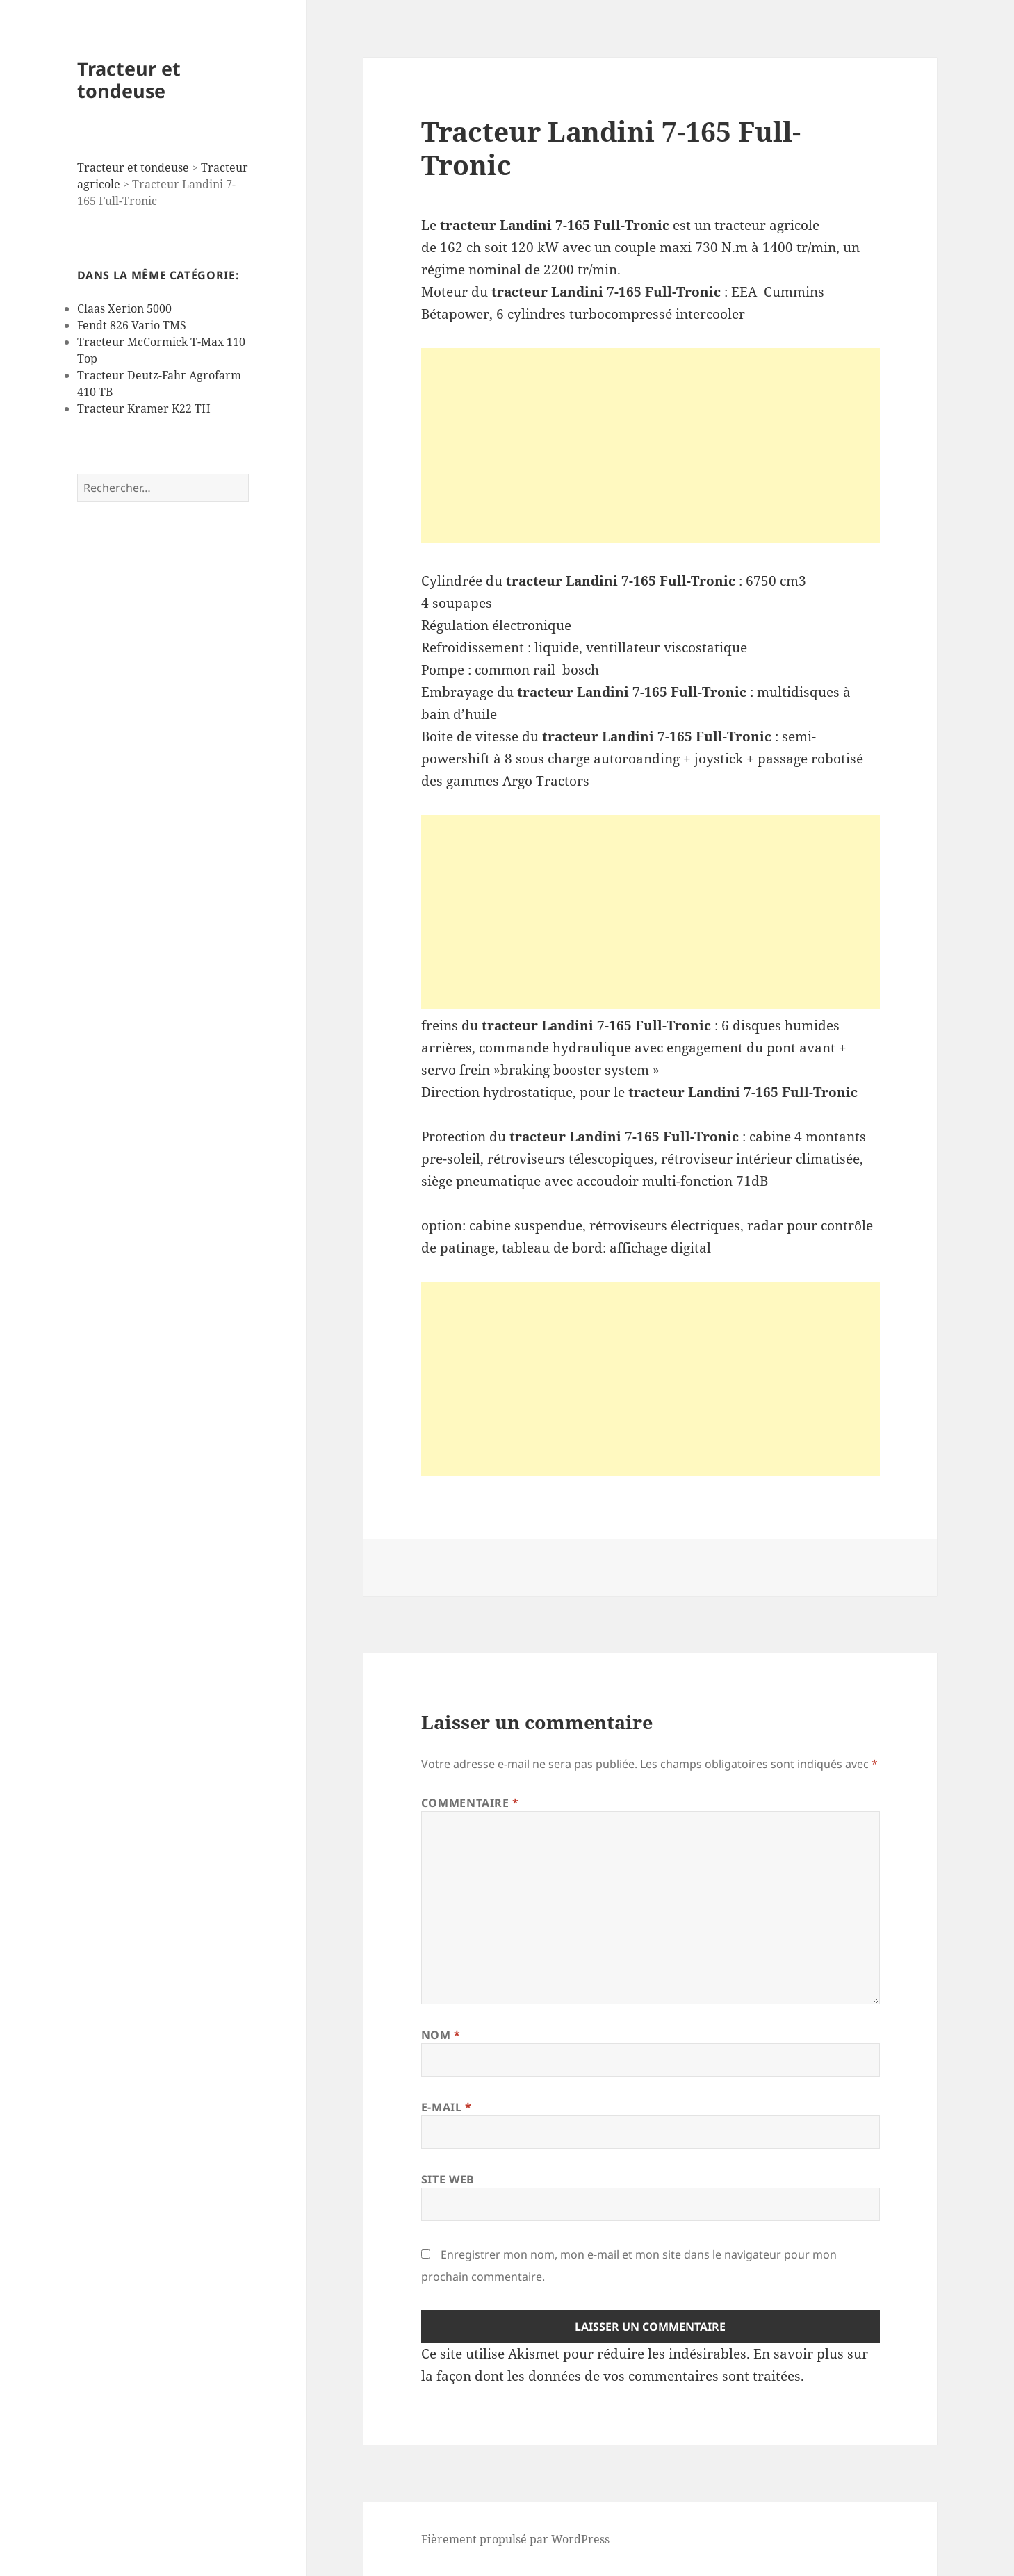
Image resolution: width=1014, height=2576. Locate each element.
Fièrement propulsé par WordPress (515, 2539)
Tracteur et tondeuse (129, 80)
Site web (448, 2179)
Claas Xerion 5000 (124, 308)
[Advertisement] (650, 445)
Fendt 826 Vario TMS (131, 325)
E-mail (446, 2107)
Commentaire (470, 1802)
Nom (441, 2034)
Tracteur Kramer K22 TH (144, 408)
